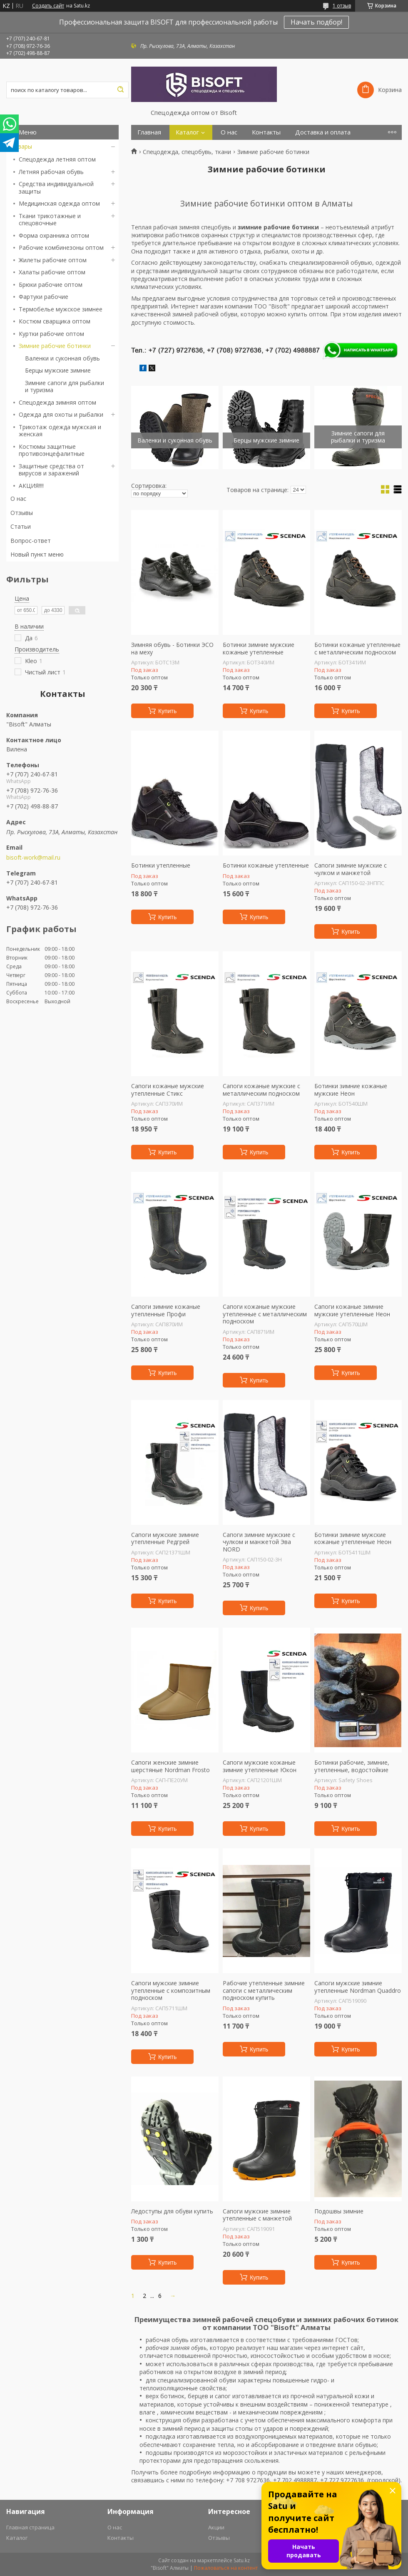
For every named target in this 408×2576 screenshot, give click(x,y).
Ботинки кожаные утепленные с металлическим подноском (357, 648)
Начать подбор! (316, 22)
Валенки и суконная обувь (62, 358)
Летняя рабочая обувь (51, 172)
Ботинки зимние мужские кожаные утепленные (258, 648)
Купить (167, 711)
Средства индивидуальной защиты (56, 187)
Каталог (187, 132)
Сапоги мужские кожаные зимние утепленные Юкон (259, 1766)
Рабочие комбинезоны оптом (61, 247)
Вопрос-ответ (30, 541)
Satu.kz (242, 2560)
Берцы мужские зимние (58, 370)
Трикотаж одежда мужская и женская (60, 430)
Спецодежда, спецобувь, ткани (187, 152)
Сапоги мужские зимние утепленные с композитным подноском (170, 1990)
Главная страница (30, 2527)
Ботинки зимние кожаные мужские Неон (350, 1089)
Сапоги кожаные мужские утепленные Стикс (167, 1089)
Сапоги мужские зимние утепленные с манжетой (257, 2215)
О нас (18, 498)
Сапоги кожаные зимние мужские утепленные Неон (352, 1310)
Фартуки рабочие (43, 297)
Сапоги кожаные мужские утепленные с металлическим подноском (265, 1314)
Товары (21, 146)
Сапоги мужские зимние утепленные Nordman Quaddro (357, 1986)
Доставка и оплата (323, 132)
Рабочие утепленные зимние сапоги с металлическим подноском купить (264, 1990)
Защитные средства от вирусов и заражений (51, 469)
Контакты (266, 132)
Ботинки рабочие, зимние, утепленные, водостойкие (351, 1766)
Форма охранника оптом (54, 235)
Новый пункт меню (37, 554)
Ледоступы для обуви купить (172, 2211)
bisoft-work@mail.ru (33, 857)
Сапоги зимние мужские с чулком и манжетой (350, 869)
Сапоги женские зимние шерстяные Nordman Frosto (170, 1766)
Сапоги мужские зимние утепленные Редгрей (165, 1538)
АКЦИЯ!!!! (31, 486)
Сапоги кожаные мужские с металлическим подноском (261, 1089)
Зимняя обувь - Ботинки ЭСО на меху (172, 648)
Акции (216, 2527)
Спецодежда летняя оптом (57, 159)
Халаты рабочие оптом (52, 272)
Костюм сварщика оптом (54, 321)
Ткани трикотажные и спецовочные (50, 219)
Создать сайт (48, 6)
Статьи (20, 526)
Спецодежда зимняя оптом (57, 402)
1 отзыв (342, 5)
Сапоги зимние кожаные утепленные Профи (165, 1310)
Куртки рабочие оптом (51, 334)
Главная (149, 132)
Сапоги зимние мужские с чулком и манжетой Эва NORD (259, 1542)
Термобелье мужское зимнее (60, 309)
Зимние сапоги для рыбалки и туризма (64, 386)
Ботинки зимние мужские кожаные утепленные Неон (352, 1538)
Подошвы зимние (338, 2211)
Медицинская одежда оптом (59, 203)
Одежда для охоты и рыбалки (61, 414)
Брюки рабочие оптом (50, 284)
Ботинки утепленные (160, 865)
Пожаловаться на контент (226, 2567)
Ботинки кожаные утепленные (266, 865)
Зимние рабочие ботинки (55, 346)
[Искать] (120, 90)
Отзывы (21, 513)
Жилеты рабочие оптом (53, 260)
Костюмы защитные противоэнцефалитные (52, 450)
